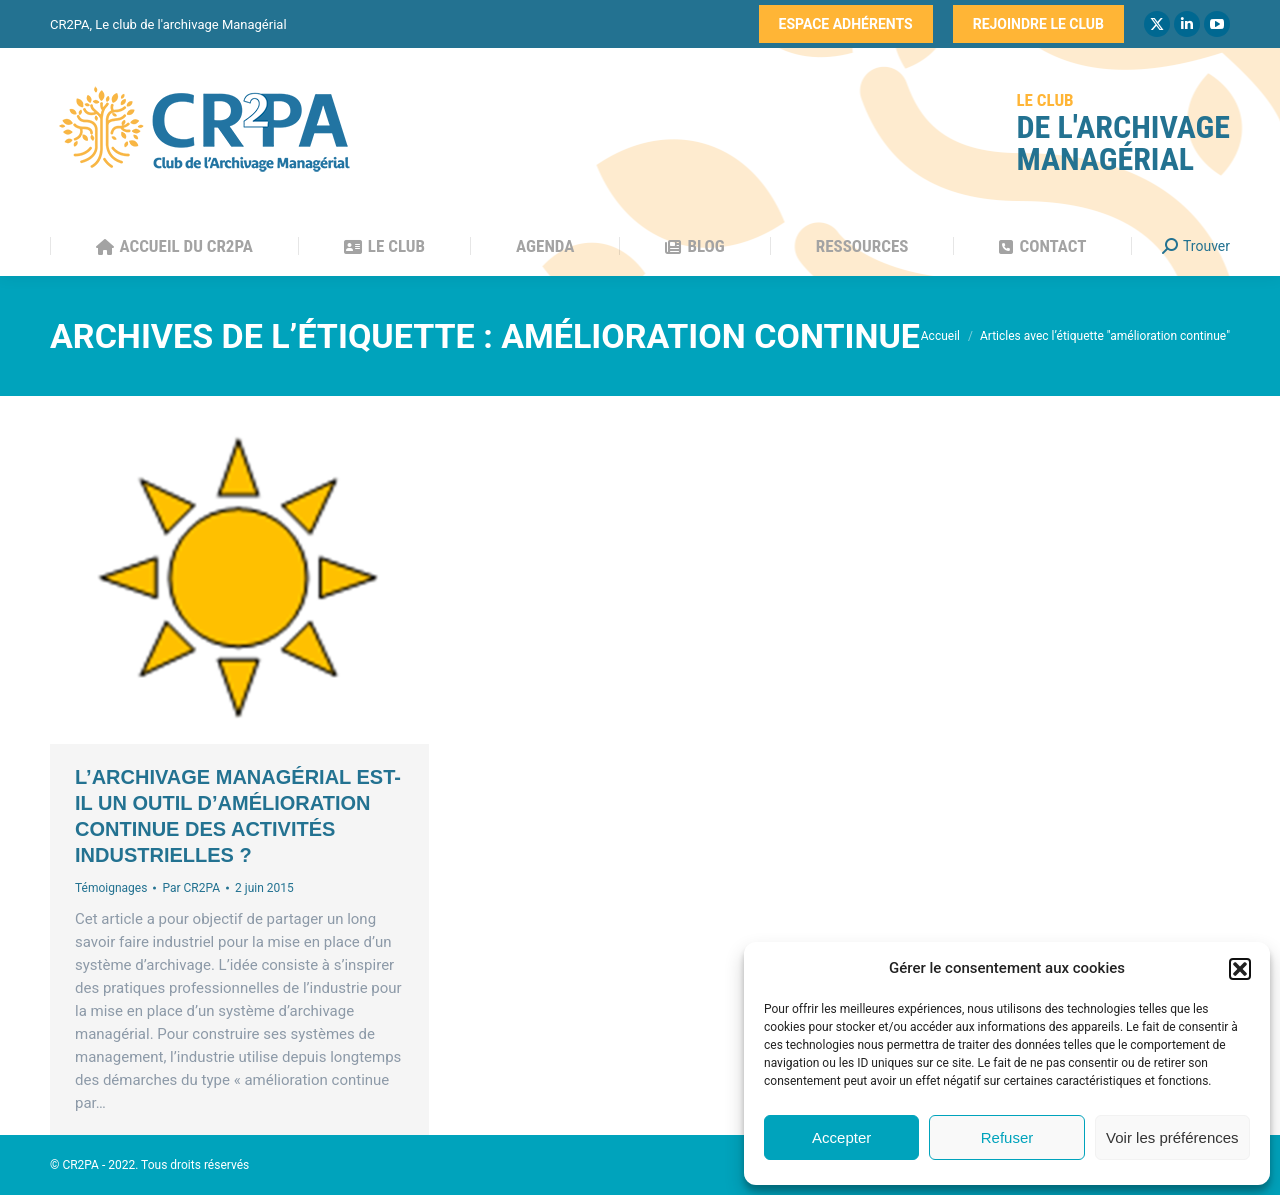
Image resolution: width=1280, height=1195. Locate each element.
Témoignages (111, 888)
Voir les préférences (1172, 1137)
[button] (1240, 969)
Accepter (841, 1137)
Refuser (1007, 1137)
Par (191, 888)
